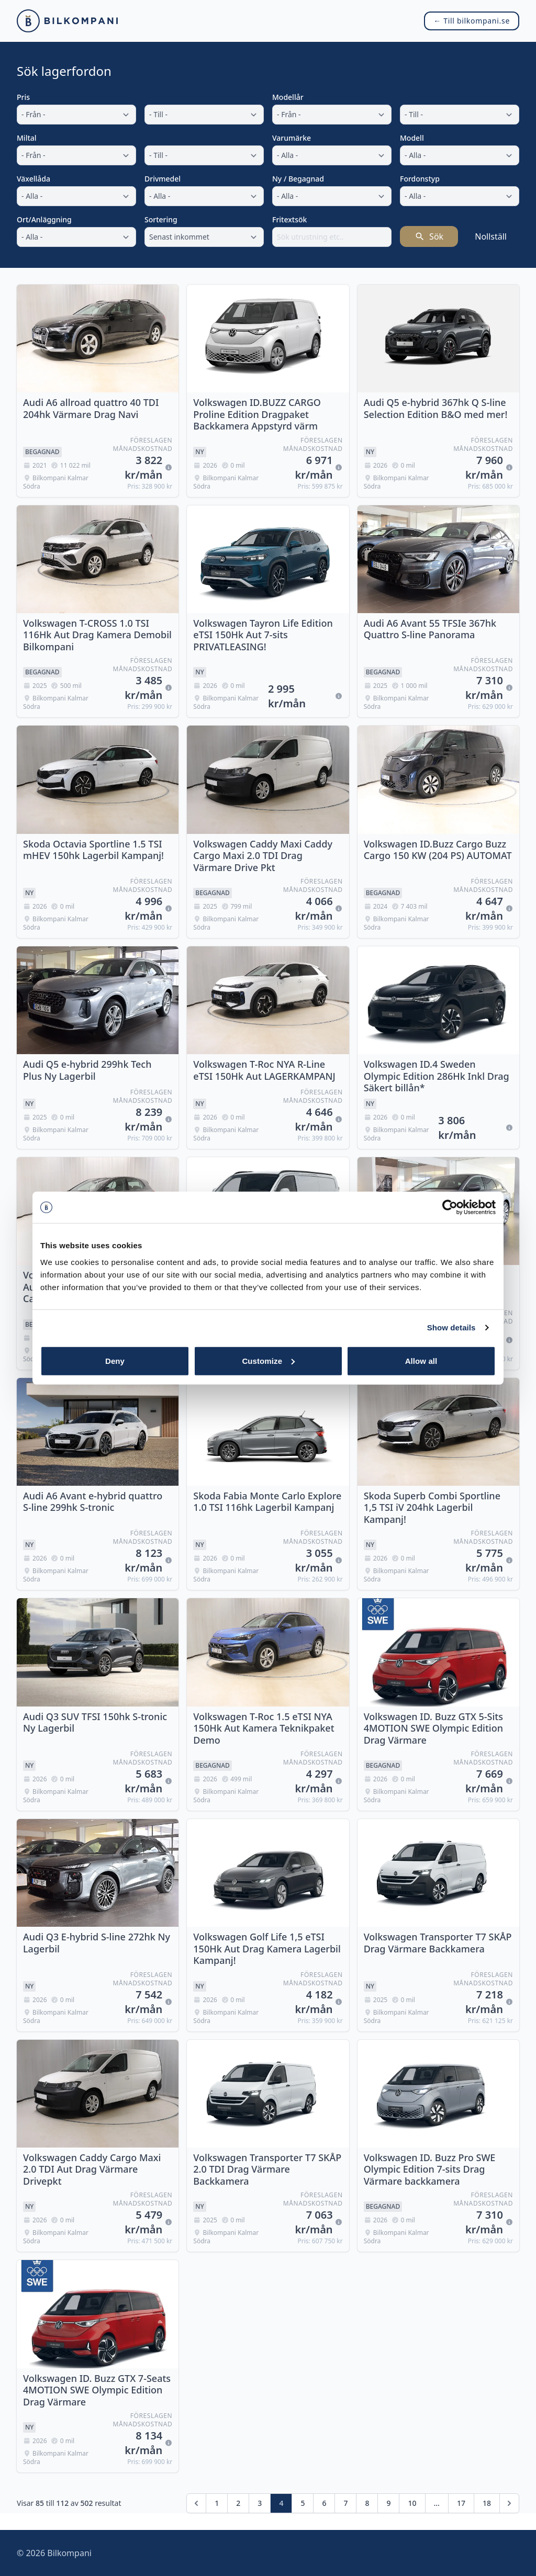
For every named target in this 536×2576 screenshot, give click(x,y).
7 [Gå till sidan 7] (345, 2503)
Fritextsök (289, 219)
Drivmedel (162, 179)
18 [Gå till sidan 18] (487, 2503)
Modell (412, 138)
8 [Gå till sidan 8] (367, 2503)
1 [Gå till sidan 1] (217, 2503)
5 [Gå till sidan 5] (302, 2503)
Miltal (27, 138)
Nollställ (491, 236)
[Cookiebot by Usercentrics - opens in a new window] (450, 1207)
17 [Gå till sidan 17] (461, 2503)
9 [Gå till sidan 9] (388, 2503)
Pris (23, 97)
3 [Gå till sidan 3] (260, 2503)
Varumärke (291, 138)
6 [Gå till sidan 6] (324, 2503)
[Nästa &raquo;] (509, 2503)
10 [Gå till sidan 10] (412, 2503)
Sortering (160, 219)
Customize (268, 1360)
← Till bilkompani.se (471, 21)
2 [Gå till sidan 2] (238, 2503)
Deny (115, 1360)
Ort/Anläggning (44, 219)
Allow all (421, 1360)
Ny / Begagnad (298, 179)
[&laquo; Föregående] (196, 2503)
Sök (429, 236)
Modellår (288, 97)
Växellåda (33, 179)
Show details (451, 1327)
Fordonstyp (420, 179)
